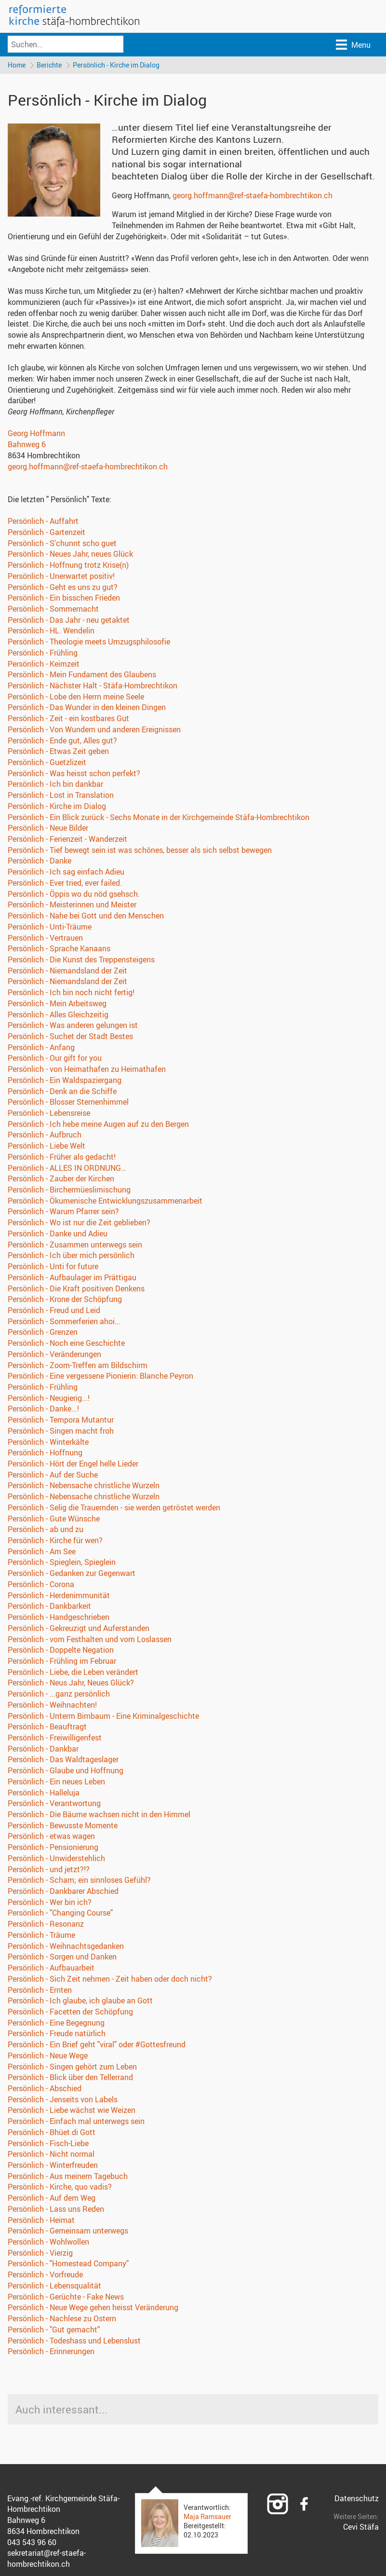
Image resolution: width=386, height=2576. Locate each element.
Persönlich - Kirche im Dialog (119, 65)
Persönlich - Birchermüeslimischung (69, 1191)
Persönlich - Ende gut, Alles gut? (62, 741)
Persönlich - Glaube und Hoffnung (65, 1772)
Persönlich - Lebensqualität (54, 2287)
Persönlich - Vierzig (40, 2254)
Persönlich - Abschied (44, 2089)
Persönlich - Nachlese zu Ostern (62, 2320)
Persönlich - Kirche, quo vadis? (60, 2188)
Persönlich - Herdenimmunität (59, 1596)
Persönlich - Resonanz (46, 1925)
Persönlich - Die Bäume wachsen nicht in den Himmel (99, 1815)
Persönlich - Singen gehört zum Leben (72, 2067)
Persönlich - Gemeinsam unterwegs (68, 2232)
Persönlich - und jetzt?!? (49, 1870)
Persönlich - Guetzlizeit (47, 763)
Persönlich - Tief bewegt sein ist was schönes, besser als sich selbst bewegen (140, 851)
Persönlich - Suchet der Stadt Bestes (70, 1037)
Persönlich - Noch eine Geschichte (66, 1344)
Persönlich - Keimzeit (44, 664)
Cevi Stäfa (361, 2528)
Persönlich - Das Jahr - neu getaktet (69, 621)
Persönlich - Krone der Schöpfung (65, 1300)
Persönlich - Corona (41, 1585)
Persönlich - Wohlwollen (48, 2243)
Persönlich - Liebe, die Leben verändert (73, 1673)
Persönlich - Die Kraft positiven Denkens (76, 1289)
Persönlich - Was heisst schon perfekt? (74, 774)
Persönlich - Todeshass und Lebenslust (74, 2341)
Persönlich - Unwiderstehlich (56, 1859)
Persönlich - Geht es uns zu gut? (63, 588)
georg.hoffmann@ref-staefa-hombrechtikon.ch (253, 197)
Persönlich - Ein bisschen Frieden (64, 599)
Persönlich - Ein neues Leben (56, 1783)
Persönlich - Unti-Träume (50, 928)
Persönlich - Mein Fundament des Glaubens (82, 676)
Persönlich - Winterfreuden (53, 2166)
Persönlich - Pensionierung (53, 1848)
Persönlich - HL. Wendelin (51, 632)
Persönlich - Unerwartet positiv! (61, 577)
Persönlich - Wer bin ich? (50, 1903)
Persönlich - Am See (42, 1553)
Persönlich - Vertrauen (45, 938)
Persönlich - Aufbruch (44, 1136)
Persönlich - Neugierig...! (49, 1399)
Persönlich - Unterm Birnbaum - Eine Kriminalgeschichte (103, 1717)
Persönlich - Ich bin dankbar (55, 785)
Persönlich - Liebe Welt (46, 1147)
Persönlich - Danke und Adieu (57, 1235)
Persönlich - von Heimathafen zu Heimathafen (87, 1070)
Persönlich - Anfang (41, 1048)
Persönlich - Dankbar (43, 1749)
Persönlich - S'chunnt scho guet (62, 544)
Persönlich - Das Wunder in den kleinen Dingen (87, 708)
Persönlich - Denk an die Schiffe (62, 1092)
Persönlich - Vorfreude (45, 2276)
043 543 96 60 (31, 2543)
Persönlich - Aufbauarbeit (51, 1969)
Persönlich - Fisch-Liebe (48, 2144)
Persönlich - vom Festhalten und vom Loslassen (90, 1640)
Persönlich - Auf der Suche (53, 1476)
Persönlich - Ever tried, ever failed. (65, 884)
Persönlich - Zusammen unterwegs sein (75, 1245)
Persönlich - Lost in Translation (61, 796)
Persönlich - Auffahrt (43, 522)
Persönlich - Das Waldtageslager (63, 1760)
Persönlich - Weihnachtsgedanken (66, 1947)
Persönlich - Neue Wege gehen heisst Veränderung (93, 2308)
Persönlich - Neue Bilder (48, 829)
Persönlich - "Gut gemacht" (54, 2331)
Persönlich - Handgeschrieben (58, 1618)
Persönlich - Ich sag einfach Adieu (66, 873)
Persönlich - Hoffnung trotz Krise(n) (68, 566)
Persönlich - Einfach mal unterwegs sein (76, 2122)
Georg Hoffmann (36, 434)
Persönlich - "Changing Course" (60, 1914)
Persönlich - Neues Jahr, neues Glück (70, 555)
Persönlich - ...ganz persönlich (59, 1695)
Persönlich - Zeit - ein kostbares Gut (68, 719)
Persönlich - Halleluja (44, 1793)
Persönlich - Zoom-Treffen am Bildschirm (77, 1366)
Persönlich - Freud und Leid (54, 1311)
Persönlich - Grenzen (43, 1333)
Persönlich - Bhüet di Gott (51, 2133)
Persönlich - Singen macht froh (61, 1432)
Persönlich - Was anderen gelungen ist (73, 1026)
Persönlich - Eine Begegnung (56, 2023)
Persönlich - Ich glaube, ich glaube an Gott (80, 2002)
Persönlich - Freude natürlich (57, 2034)
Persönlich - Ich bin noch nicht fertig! (71, 993)
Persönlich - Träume (41, 1936)
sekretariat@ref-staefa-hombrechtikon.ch (46, 2560)
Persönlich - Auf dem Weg (51, 2199)
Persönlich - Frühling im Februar (62, 1662)
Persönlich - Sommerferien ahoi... (64, 1322)
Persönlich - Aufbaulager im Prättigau (72, 1279)
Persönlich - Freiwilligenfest (55, 1739)
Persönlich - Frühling (43, 654)
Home (17, 65)
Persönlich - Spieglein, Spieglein (62, 1563)
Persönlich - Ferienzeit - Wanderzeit (67, 840)
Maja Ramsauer (207, 2517)
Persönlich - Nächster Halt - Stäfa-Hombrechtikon (92, 687)
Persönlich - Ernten (40, 1991)
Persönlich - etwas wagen (51, 1837)
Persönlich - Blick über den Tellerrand (70, 2078)
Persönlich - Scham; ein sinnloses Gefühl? (79, 1881)
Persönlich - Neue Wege (48, 2057)
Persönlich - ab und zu (45, 1530)
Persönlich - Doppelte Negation (61, 1651)
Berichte (50, 65)
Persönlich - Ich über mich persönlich (71, 1256)
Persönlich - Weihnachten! (52, 1706)
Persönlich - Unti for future (53, 1267)
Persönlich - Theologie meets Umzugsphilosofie (89, 643)
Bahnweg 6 (27, 445)
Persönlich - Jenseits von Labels (63, 2100)
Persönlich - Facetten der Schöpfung (70, 2013)
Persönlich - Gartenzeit (46, 533)
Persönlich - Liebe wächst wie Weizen (71, 2111)
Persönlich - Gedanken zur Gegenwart (71, 1574)
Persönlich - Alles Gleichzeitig (58, 1015)
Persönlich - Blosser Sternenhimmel (68, 1103)
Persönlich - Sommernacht (53, 610)
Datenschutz (356, 2499)
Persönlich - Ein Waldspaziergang (64, 1081)
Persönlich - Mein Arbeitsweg (57, 1005)
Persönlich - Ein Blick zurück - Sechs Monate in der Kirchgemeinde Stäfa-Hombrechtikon (158, 818)
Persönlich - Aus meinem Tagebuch (68, 2177)
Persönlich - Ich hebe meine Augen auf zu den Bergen (98, 1125)
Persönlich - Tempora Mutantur (61, 1421)
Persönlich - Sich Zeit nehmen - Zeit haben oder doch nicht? (110, 1980)
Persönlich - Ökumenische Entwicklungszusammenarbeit (105, 1202)
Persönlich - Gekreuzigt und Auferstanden (78, 1629)
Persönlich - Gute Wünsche (54, 1519)
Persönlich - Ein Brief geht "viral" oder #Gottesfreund (97, 2046)
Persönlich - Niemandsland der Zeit (67, 971)
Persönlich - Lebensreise (49, 1114)
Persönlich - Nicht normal (51, 2155)
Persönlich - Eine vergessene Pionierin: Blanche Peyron (100, 1377)
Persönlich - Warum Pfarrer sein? (63, 1212)
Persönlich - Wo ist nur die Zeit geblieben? (79, 1224)
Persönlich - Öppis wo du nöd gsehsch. (74, 895)
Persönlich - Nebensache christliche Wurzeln (84, 1486)
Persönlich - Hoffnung (45, 1454)
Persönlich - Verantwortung (54, 1804)
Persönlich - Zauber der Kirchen (61, 1180)
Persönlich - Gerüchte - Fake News (66, 2297)
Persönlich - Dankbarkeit (49, 1607)
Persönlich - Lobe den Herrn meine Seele (76, 697)
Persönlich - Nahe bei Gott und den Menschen (86, 917)
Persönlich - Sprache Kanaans (59, 950)
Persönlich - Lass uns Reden (56, 2210)
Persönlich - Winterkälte (48, 1443)
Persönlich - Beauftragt (47, 1728)
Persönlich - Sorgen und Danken (62, 1958)
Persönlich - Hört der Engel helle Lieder (73, 1465)
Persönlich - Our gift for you (55, 1059)
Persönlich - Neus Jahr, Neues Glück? (71, 1684)
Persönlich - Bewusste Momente (63, 1827)
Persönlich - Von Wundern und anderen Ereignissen (94, 731)
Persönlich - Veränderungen (54, 1355)
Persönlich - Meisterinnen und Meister (72, 906)
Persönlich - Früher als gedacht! (62, 1158)
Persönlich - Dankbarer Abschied (63, 1892)
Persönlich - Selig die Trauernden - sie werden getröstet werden (114, 1509)
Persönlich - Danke (39, 862)
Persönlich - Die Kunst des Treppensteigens (81, 961)
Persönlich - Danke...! (43, 1410)
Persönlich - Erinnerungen (51, 2352)
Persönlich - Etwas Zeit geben (58, 752)
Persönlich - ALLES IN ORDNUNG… (67, 1169)
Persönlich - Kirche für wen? (55, 1541)
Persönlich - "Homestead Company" (68, 2265)
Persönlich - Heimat (41, 2221)
